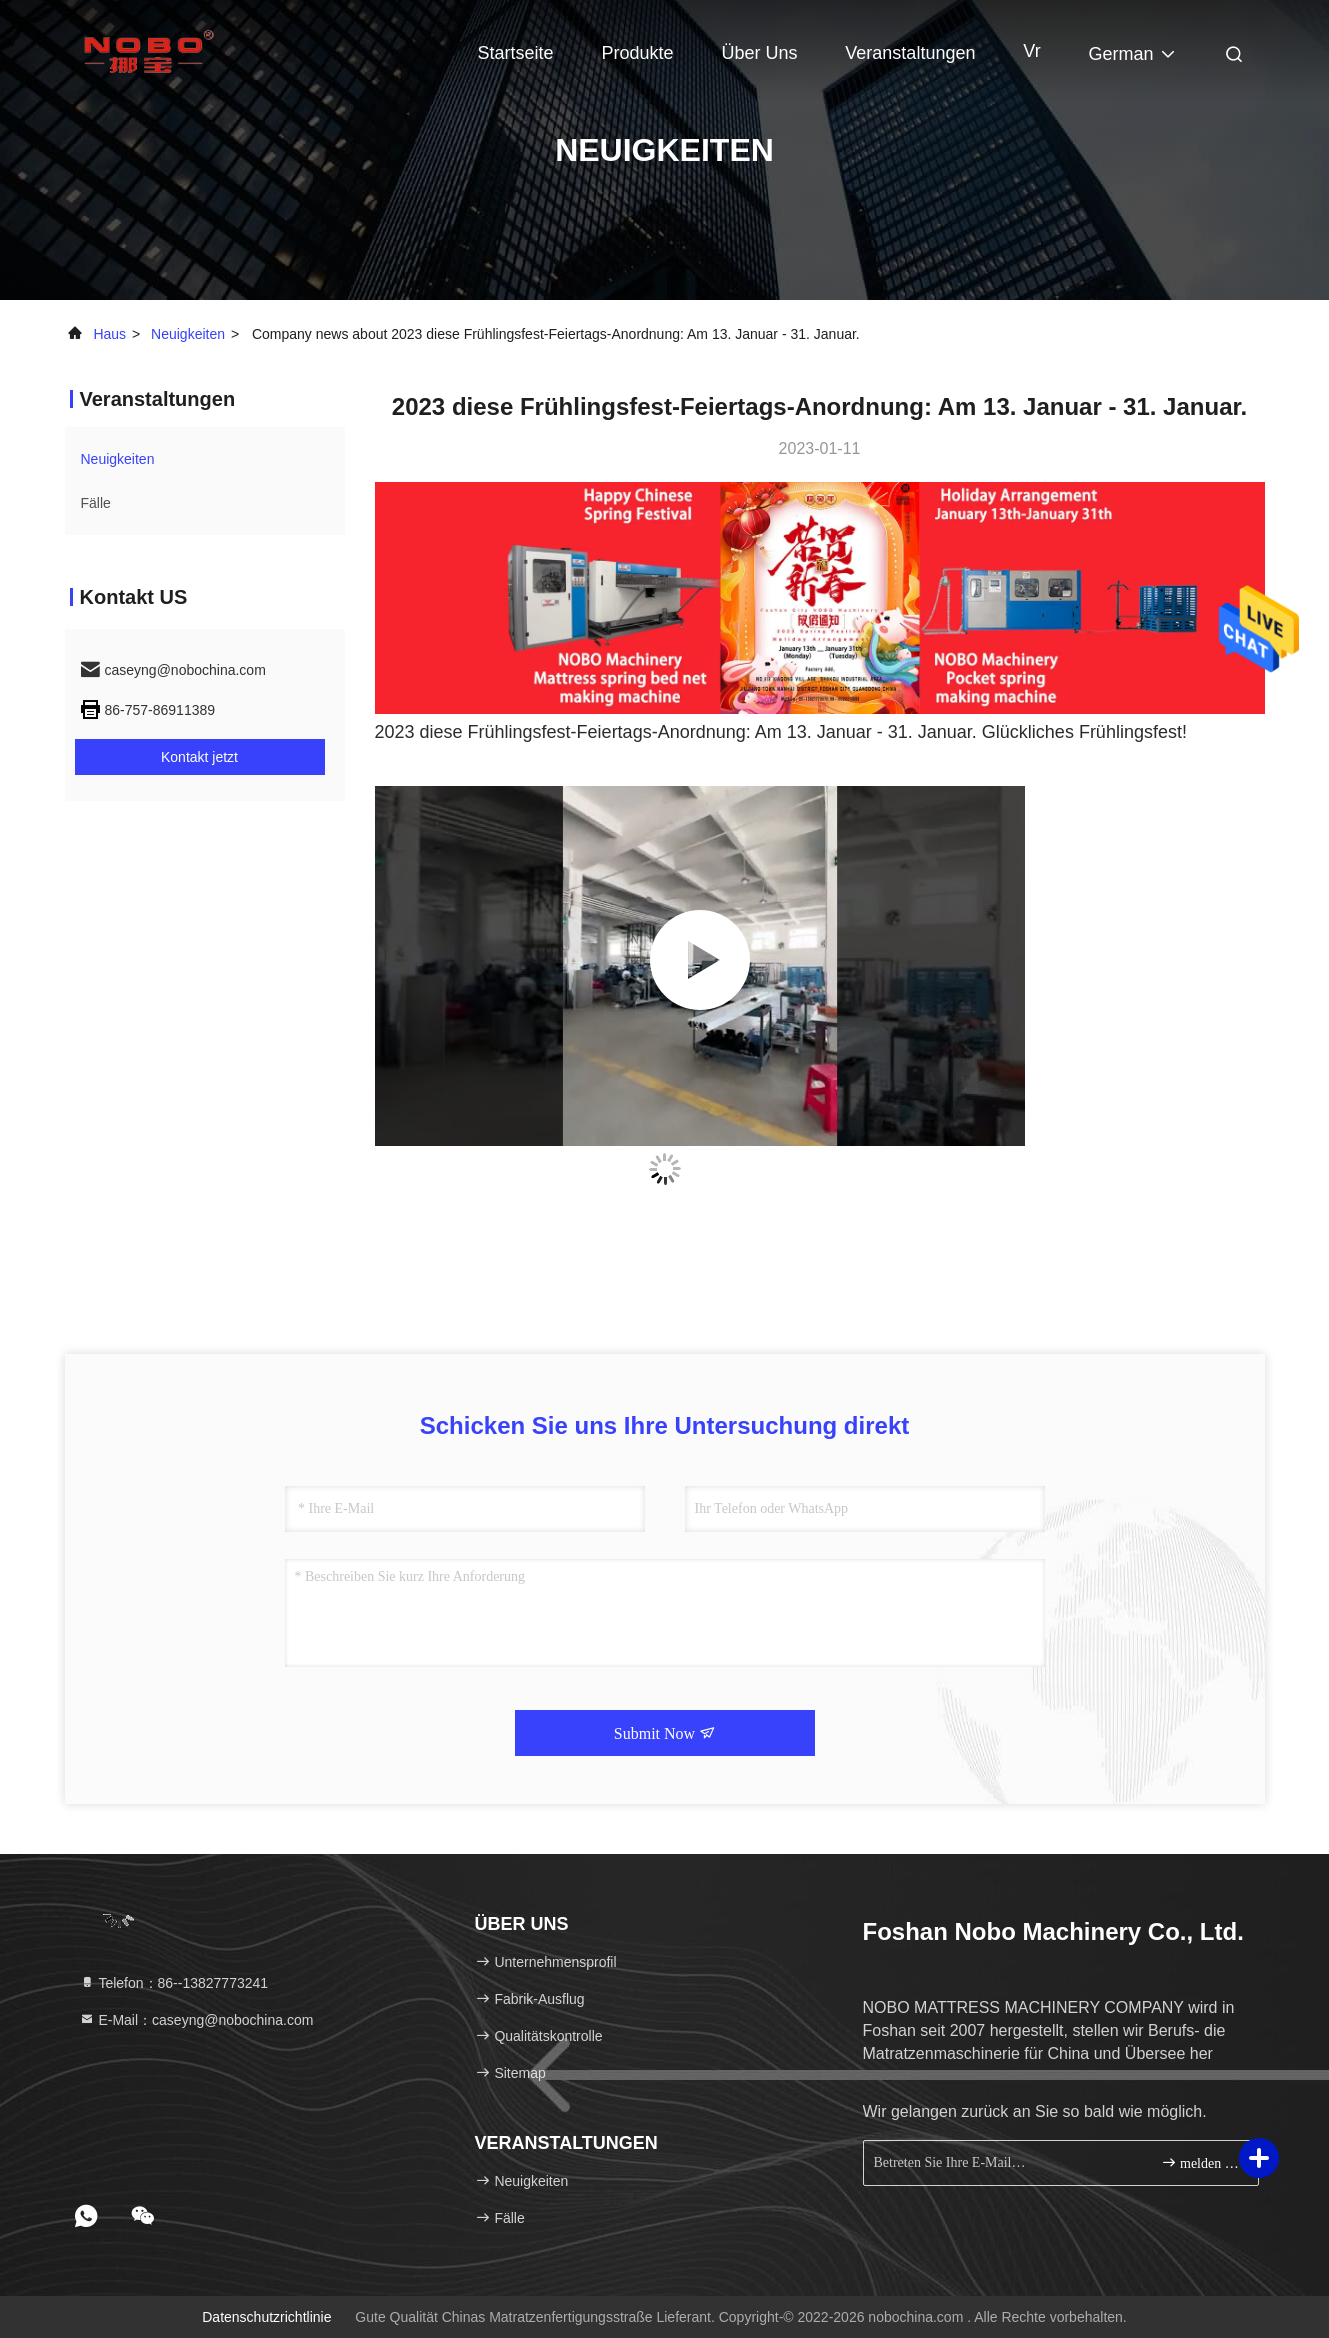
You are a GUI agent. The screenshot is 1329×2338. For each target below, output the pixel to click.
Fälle (96, 503)
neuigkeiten (188, 334)
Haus (109, 334)
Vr (1031, 51)
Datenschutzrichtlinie (266, 2317)
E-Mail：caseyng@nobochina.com (196, 2020)
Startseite (516, 53)
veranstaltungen (910, 53)
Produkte (637, 53)
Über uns (759, 53)
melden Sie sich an (1201, 2162)
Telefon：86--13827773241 (174, 1983)
